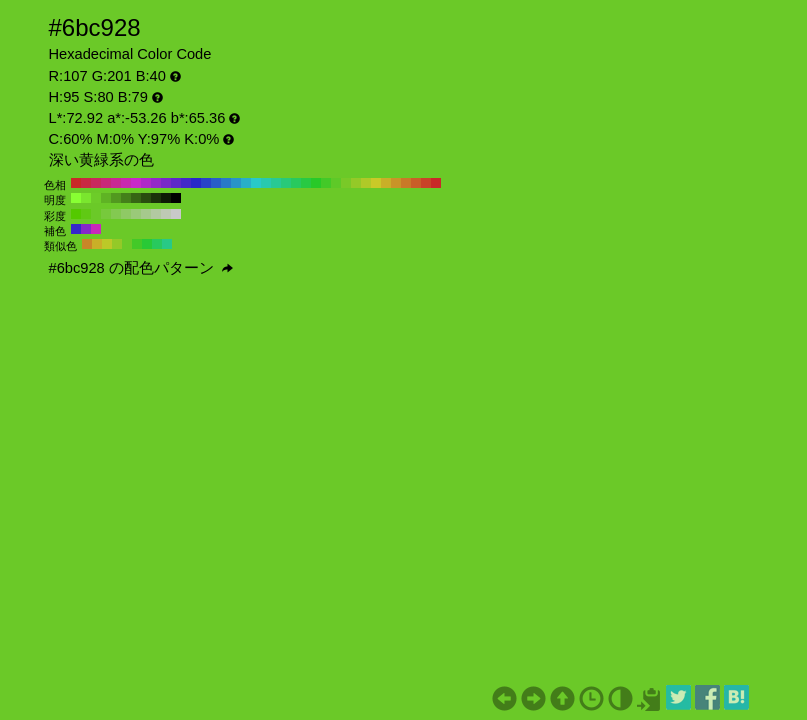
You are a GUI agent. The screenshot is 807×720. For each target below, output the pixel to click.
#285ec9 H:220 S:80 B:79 (216, 183)
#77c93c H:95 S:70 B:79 (106, 214)
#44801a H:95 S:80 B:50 (126, 198)
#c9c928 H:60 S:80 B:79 (376, 183)
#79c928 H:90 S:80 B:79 (346, 183)
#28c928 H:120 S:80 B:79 (316, 183)
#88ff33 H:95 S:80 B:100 (76, 198)
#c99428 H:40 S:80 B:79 (396, 183)
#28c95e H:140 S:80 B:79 (296, 183)
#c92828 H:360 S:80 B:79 (76, 183)
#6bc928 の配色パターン (141, 268)
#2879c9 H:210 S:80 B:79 (226, 183)
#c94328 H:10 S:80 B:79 (426, 183)
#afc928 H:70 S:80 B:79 (366, 183)
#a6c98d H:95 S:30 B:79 (146, 214)
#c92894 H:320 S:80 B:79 (116, 183)
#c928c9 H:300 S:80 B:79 (136, 183)
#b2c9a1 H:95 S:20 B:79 (156, 214)
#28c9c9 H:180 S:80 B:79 (256, 183)
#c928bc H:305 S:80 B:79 (96, 229)
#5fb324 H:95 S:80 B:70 (106, 198)
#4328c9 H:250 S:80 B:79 (186, 183)
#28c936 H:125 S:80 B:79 (147, 244)
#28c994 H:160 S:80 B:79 (276, 183)
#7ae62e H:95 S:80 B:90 (86, 198)
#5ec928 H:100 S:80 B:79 (336, 183)
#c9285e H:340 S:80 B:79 (96, 183)
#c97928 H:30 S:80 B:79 (406, 183)
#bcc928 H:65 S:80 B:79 (107, 244)
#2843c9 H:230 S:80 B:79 (206, 183)
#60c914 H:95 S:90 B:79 (86, 214)
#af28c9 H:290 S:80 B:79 (146, 183)
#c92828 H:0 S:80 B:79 (436, 183)
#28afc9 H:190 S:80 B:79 (246, 183)
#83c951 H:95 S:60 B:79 (116, 214)
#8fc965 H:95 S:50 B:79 (126, 214)
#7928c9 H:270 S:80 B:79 (166, 183)
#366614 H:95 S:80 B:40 (136, 198)
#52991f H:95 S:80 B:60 (116, 198)
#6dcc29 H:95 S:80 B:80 (96, 198)
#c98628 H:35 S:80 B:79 (87, 244)
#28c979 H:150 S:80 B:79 (286, 183)
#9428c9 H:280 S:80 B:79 (156, 183)
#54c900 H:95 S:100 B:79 (76, 214)
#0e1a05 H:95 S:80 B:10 (166, 198)
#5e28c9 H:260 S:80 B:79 (176, 183)
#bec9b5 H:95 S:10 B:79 (166, 214)
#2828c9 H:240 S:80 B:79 (196, 183)
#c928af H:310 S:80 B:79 (126, 183)
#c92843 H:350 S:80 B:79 (86, 183)
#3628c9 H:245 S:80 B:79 (76, 229)
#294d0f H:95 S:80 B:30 (146, 198)
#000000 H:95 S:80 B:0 (176, 198)
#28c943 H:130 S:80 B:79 (306, 183)
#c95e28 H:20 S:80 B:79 (416, 183)
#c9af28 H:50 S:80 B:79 (386, 183)
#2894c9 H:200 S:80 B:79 (236, 183)
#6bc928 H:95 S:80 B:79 (96, 214)
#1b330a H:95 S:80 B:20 (156, 198)
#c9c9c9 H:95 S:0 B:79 (176, 214)
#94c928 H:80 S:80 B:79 (356, 183)
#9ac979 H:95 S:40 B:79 (136, 214)
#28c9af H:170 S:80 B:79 (266, 183)
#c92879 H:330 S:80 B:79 (106, 183)
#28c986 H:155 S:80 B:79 (167, 244)
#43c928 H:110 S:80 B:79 (326, 183)
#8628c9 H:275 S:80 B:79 (86, 229)
